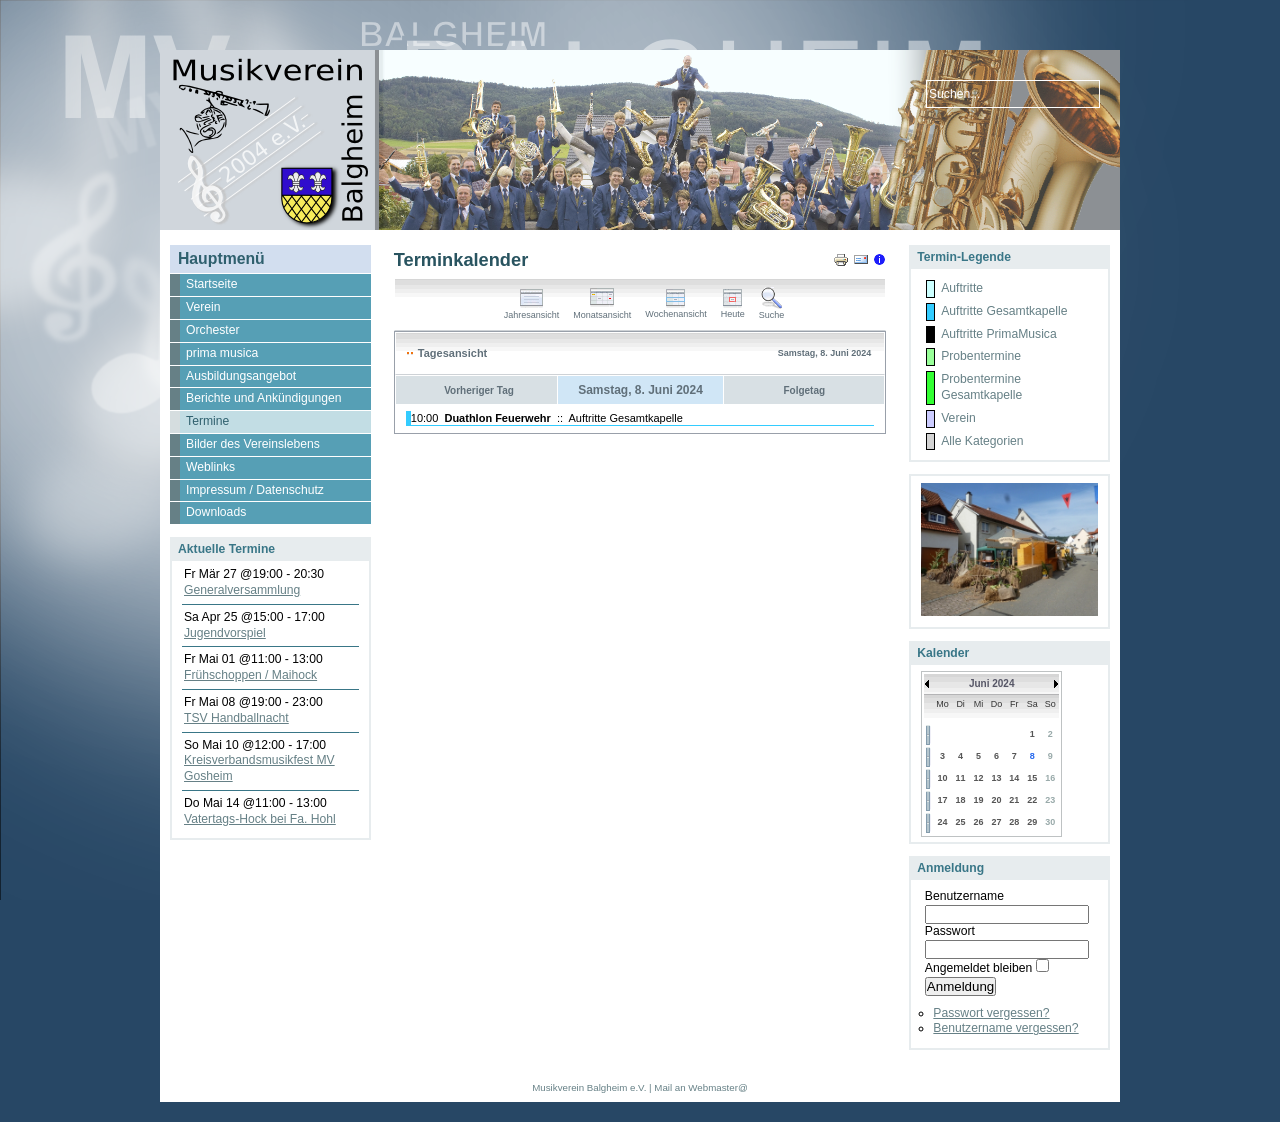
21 (1014, 800)
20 (996, 800)
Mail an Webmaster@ (700, 1087)
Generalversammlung (242, 590)
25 (961, 822)
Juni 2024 (992, 683)
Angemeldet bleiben (978, 968)
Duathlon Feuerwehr (497, 418)
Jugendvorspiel (225, 633)
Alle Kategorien (982, 441)
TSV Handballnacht (236, 718)
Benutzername (964, 896)
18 (961, 800)
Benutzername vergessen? (1005, 1028)
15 (1032, 778)
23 (1050, 800)
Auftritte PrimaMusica (999, 334)
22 (1032, 800)
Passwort (950, 931)
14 (1014, 778)
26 (979, 822)
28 (1014, 822)
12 (979, 778)
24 (942, 822)
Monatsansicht (602, 311)
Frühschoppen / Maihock (250, 675)
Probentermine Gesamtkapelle (981, 387)
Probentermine (981, 356)
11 (961, 778)
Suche (772, 311)
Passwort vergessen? (991, 1013)
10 (942, 778)
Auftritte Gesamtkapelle (626, 418)
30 (1050, 822)
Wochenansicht (675, 310)
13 (996, 778)
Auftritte (962, 288)
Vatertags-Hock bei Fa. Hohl (260, 819)
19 (979, 800)
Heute (733, 310)
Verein (958, 418)
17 (942, 800)
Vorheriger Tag (479, 390)
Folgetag (804, 390)
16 (1050, 778)
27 (996, 822)
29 (1032, 822)
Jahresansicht (532, 311)
